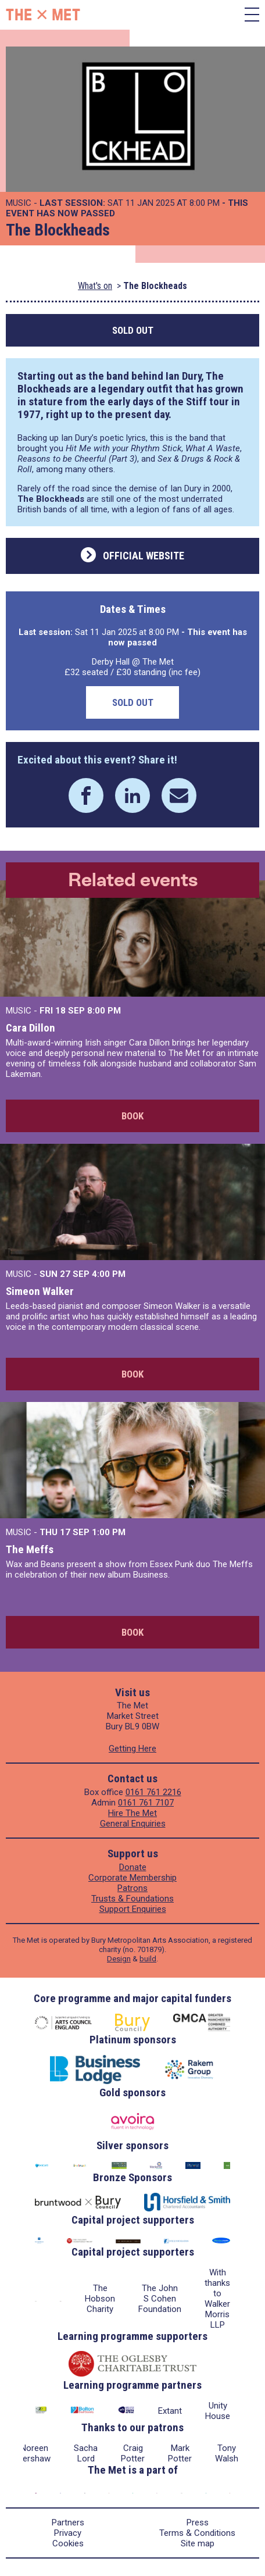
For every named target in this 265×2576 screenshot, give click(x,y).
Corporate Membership (132, 1877)
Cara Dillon (30, 1027)
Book (132, 1116)
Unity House (217, 2410)
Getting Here (132, 1748)
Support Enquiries (132, 1909)
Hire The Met (132, 1813)
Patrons (132, 1888)
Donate (132, 1867)
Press (198, 2522)
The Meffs (29, 1549)
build (147, 1958)
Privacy (67, 2533)
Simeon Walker (40, 1291)
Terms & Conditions (197, 2533)
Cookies (68, 2543)
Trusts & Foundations (132, 1898)
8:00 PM (104, 1010)
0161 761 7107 (146, 1802)
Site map (197, 2543)
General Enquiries (133, 1823)
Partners (68, 2522)
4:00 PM (109, 1274)
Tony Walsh (226, 2453)
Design (119, 1958)
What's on (95, 285)
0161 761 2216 (153, 1792)
